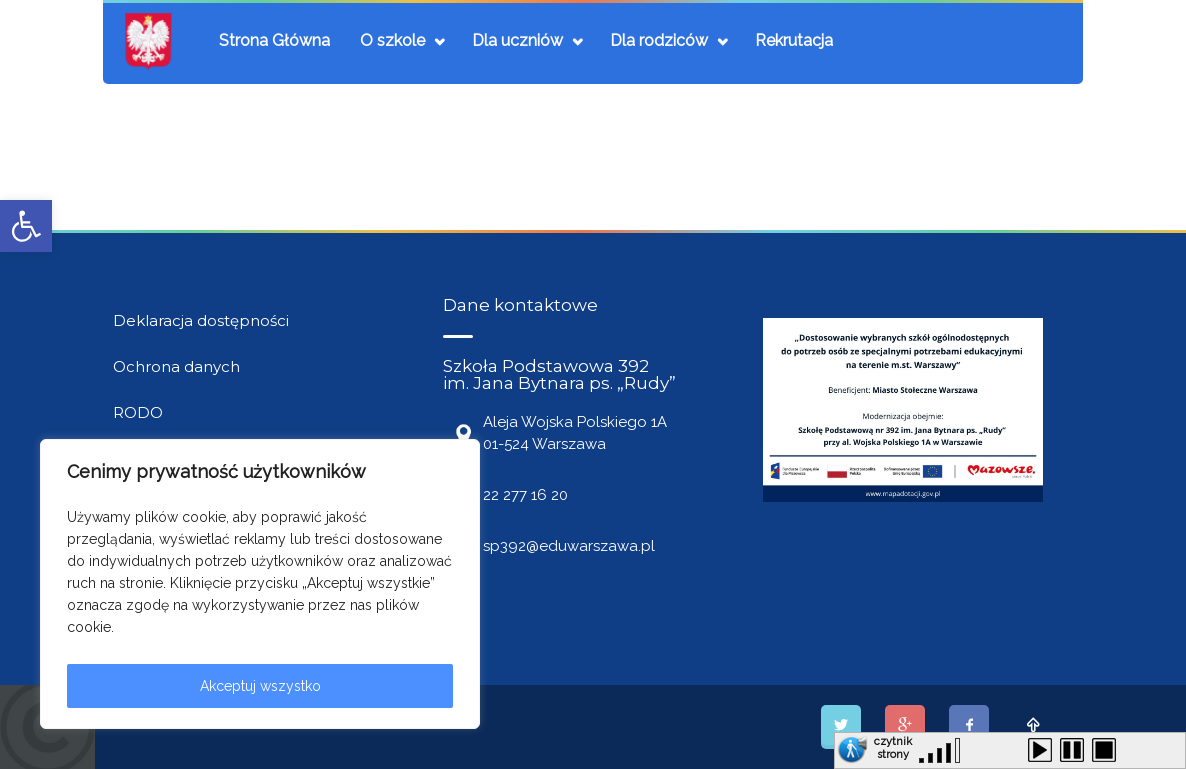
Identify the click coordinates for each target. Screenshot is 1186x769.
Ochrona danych (176, 366)
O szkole (392, 40)
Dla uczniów (517, 40)
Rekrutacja (794, 40)
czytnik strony (893, 745)
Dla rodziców (659, 40)
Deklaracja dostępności (201, 320)
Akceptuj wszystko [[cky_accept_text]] (260, 686)
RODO (138, 412)
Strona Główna (274, 40)
